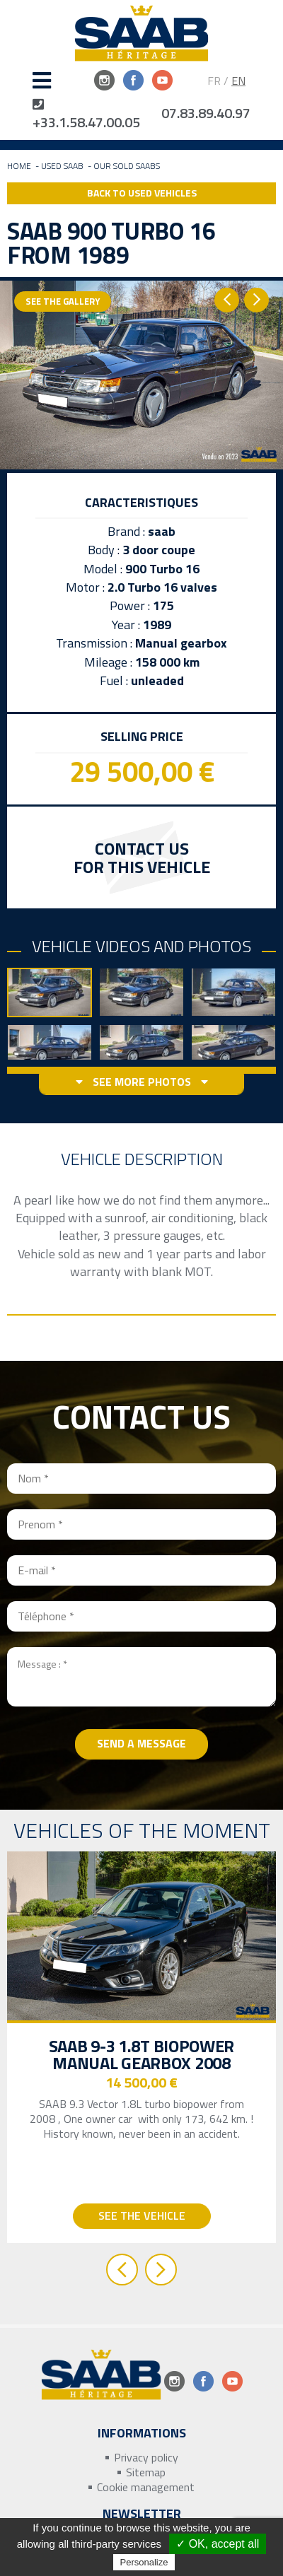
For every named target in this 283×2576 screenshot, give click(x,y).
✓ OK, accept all (217, 2544)
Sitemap (146, 2472)
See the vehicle (141, 2215)
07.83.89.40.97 (205, 113)
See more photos (142, 1082)
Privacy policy (146, 2457)
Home (19, 165)
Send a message (141, 1743)
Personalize (144, 2562)
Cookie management (146, 2487)
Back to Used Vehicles (142, 192)
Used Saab (62, 165)
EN (238, 80)
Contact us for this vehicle (142, 857)
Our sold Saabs (126, 165)
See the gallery (62, 301)
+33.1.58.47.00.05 (86, 114)
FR (214, 80)
